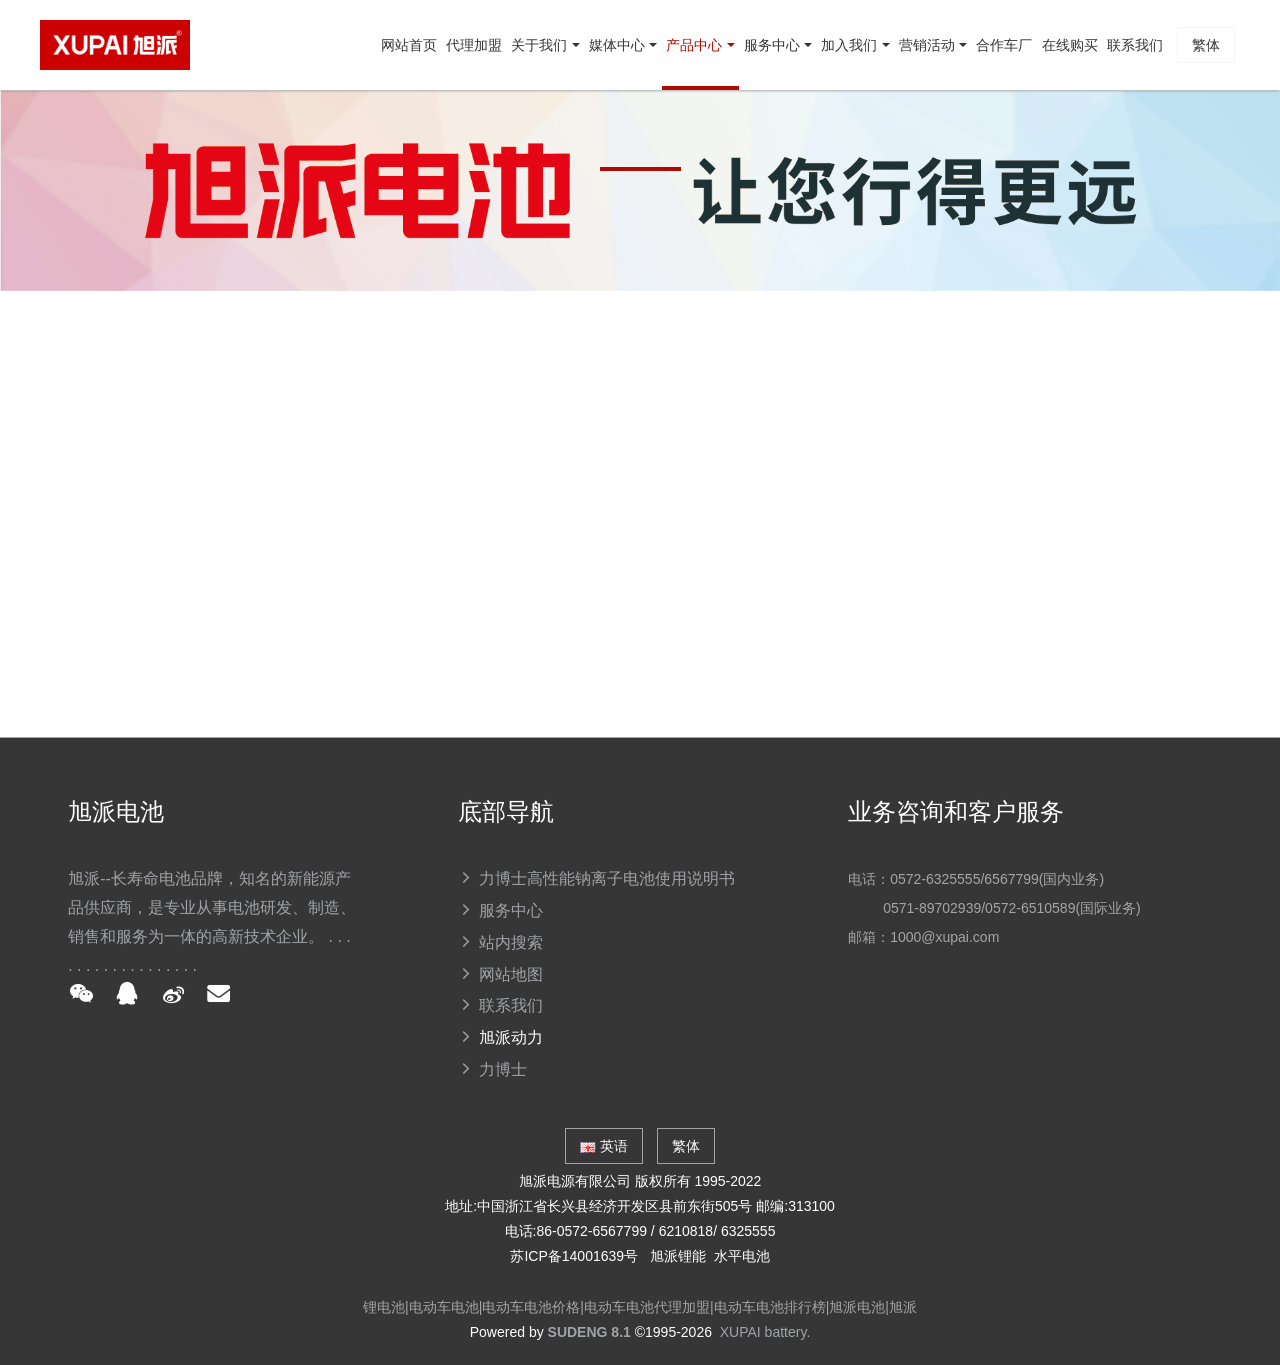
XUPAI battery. (765, 1332)
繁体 (1196, 135)
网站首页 (171, 135)
